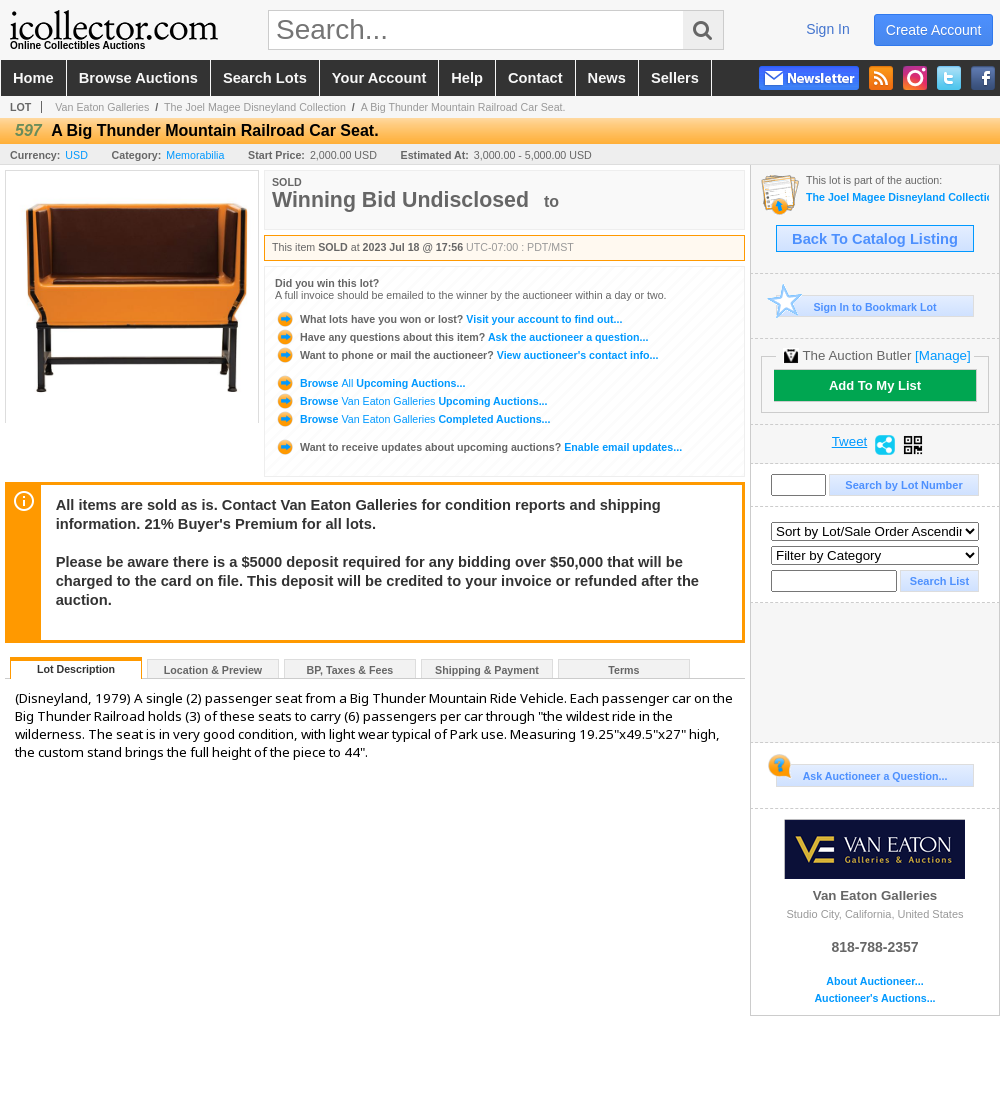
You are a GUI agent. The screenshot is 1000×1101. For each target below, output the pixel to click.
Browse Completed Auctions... (412, 419)
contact (535, 78)
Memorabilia (195, 155)
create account (934, 30)
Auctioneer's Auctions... (874, 998)
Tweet (850, 442)
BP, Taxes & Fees (350, 670)
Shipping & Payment (487, 670)
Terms (623, 670)
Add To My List (875, 385)
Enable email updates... (478, 447)
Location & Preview (213, 670)
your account (379, 78)
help (467, 78)
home (33, 78)
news (607, 78)
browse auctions (138, 78)
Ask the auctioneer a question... (461, 337)
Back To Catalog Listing (875, 239)
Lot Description (76, 669)
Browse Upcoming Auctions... (370, 383)
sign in (828, 29)
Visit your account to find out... (448, 319)
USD (76, 155)
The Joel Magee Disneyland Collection (255, 107)
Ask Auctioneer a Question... (861, 773)
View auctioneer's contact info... (466, 355)
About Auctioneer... (874, 981)
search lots (265, 78)
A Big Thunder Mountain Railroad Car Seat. (463, 107)
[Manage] (942, 355)
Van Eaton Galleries (102, 107)
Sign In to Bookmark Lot (856, 306)
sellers (675, 78)
